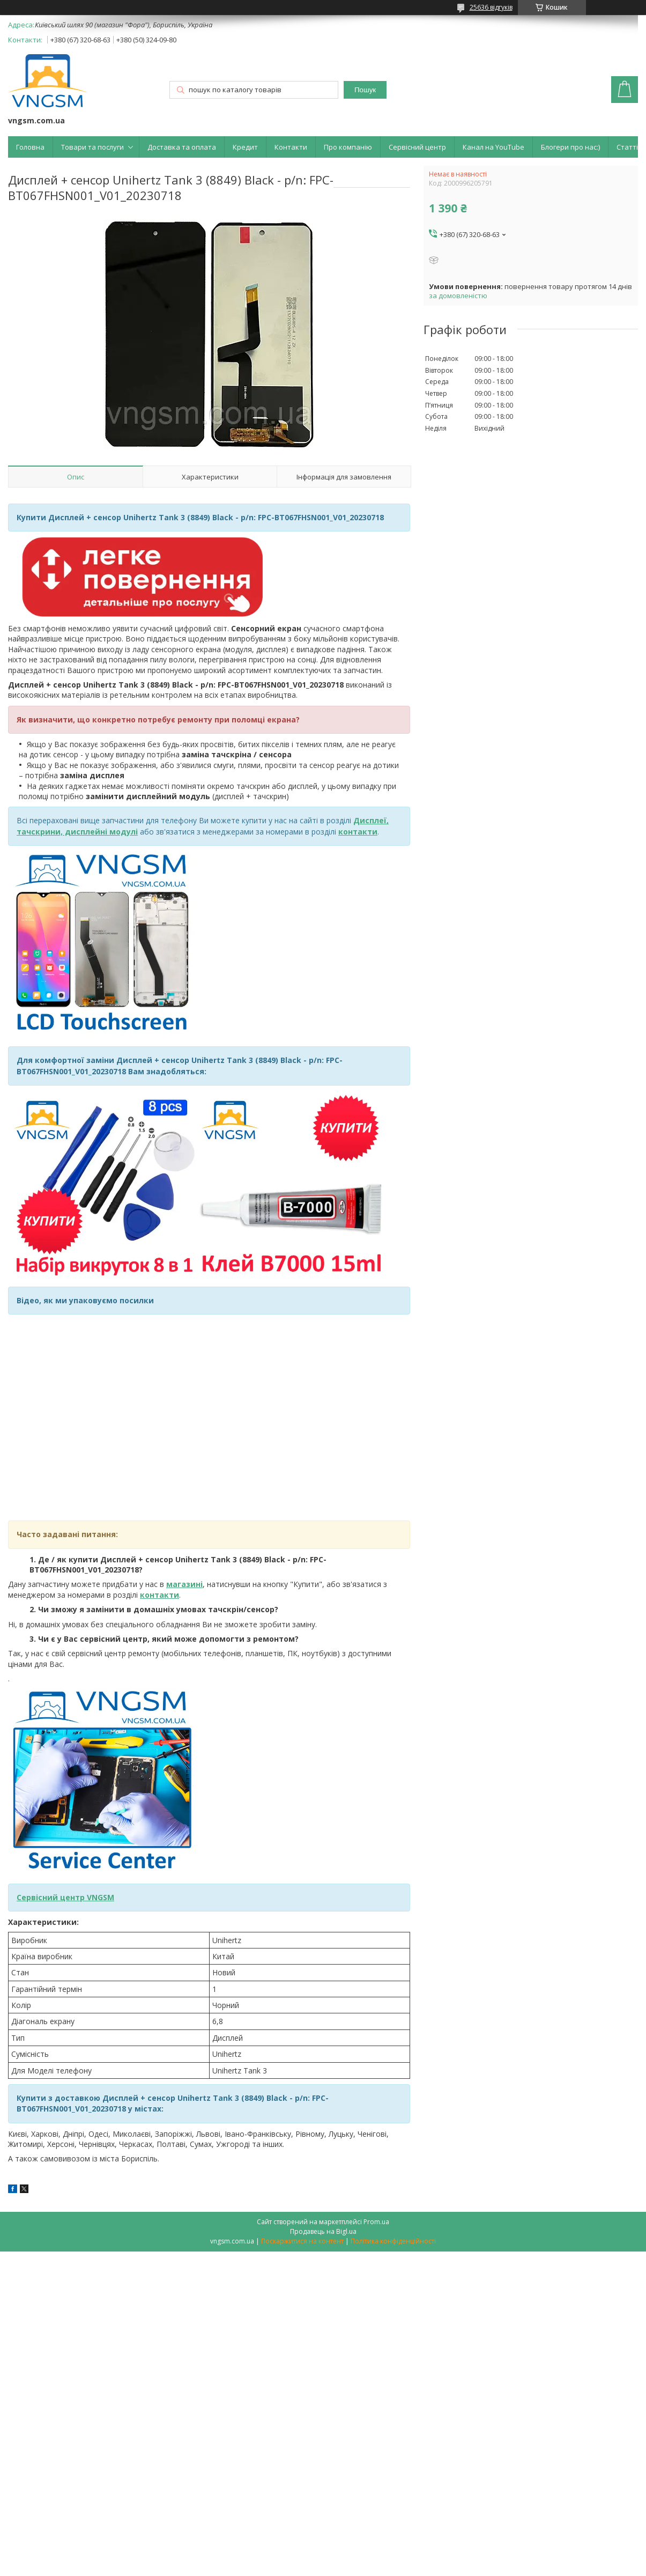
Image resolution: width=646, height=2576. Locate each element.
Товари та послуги (92, 147)
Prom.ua (376, 2221)
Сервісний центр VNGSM (65, 1897)
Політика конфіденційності (393, 2241)
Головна (30, 147)
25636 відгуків (491, 7)
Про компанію (348, 147)
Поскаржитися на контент (302, 2241)
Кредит (245, 147)
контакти (159, 1595)
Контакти (290, 147)
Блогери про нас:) (570, 147)
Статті (627, 147)
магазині (184, 1584)
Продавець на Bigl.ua (323, 2231)
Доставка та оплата (181, 147)
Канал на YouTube (493, 147)
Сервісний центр (417, 147)
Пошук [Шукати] (365, 90)
